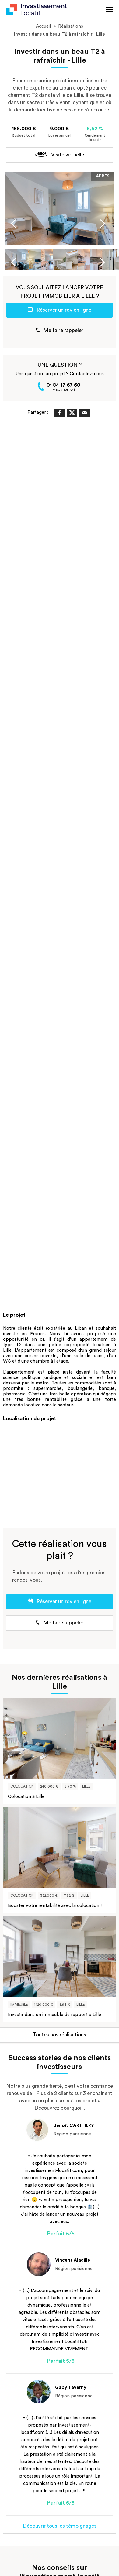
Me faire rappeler (59, 330)
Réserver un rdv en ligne (59, 310)
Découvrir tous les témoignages (59, 2526)
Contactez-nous (87, 374)
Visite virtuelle (59, 154)
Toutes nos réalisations (59, 2034)
